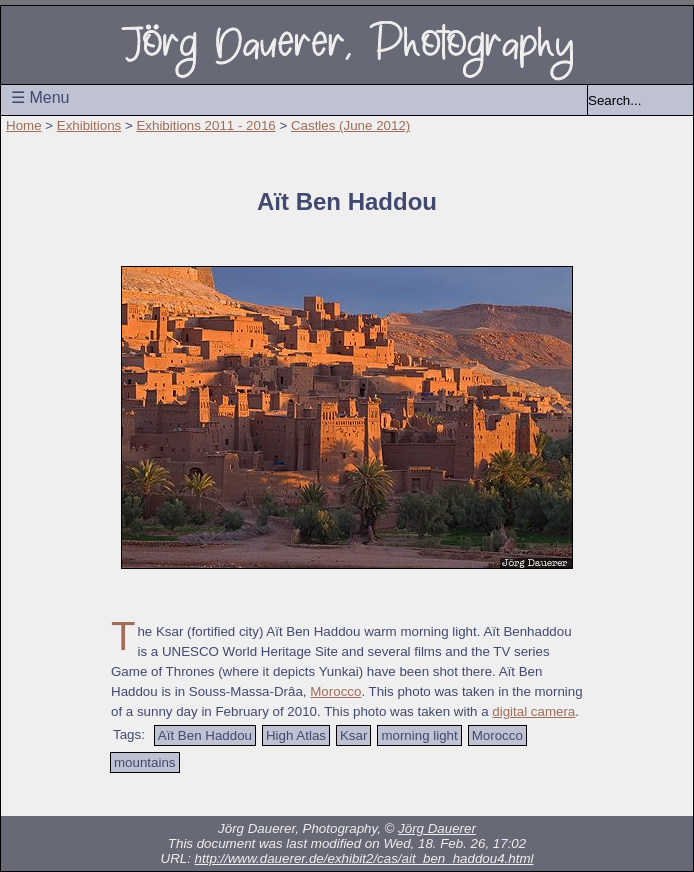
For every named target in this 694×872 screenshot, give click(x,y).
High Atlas (296, 735)
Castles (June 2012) (350, 125)
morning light (419, 735)
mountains (145, 762)
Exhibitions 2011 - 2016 (205, 125)
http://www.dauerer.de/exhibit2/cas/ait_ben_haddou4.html (364, 858)
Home (24, 125)
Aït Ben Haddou (205, 735)
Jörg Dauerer (437, 828)
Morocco (335, 691)
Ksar (353, 735)
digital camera (533, 711)
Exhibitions (89, 125)
